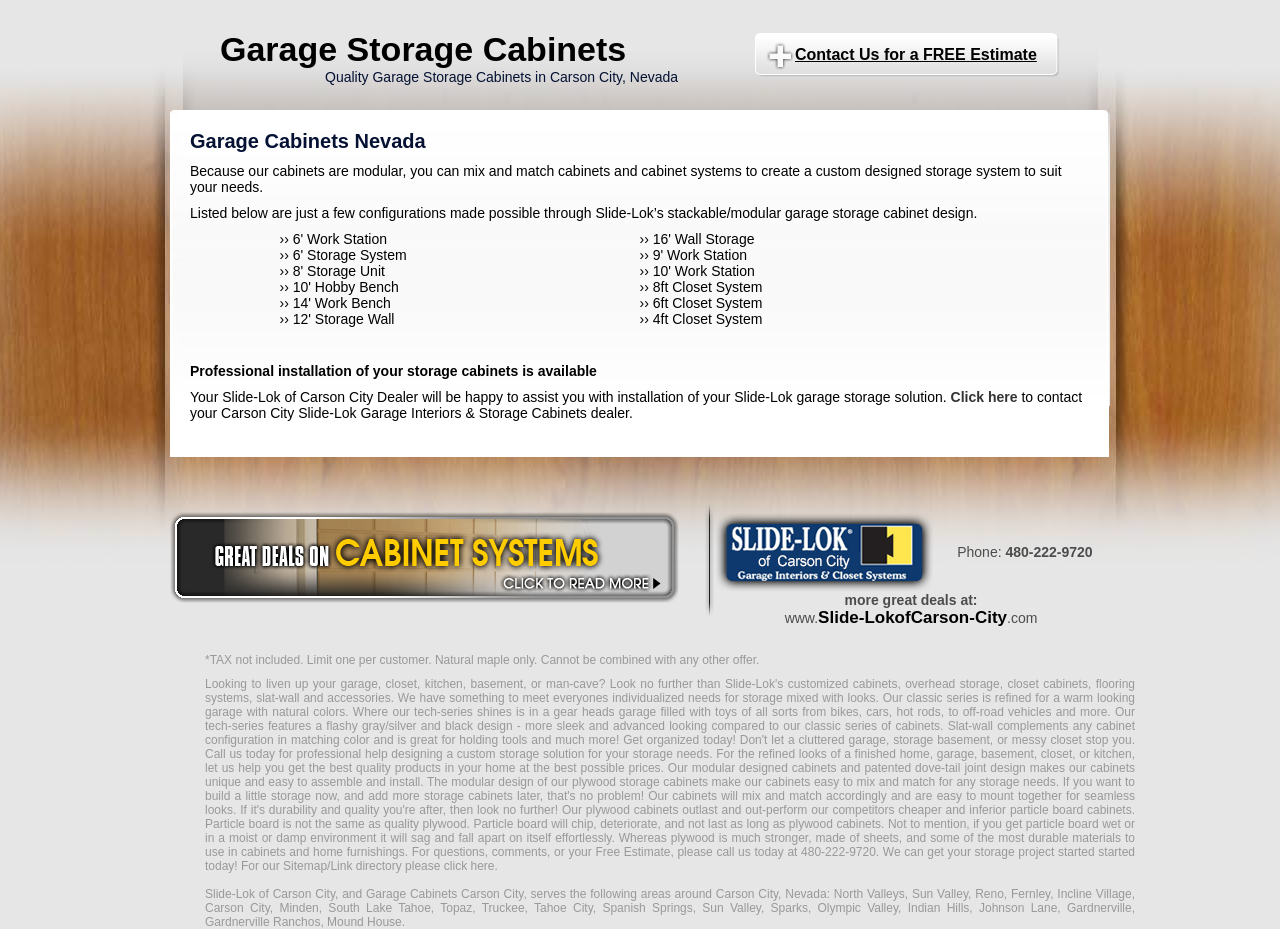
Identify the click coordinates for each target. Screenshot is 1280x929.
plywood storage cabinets (640, 782)
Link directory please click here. (413, 866)
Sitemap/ (305, 866)
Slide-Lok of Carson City (270, 894)
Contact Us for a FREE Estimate (916, 54)
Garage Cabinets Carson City (444, 894)
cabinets (694, 796)
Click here (984, 397)
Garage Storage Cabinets (423, 49)
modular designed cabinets (764, 768)
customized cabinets (843, 684)
